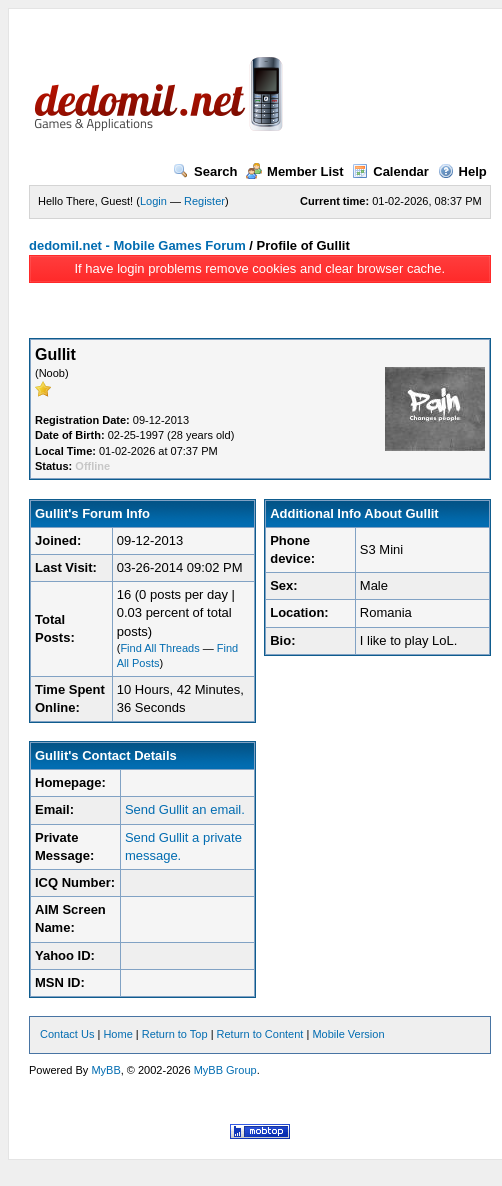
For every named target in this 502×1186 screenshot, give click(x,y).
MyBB (105, 1070)
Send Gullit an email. (185, 809)
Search (205, 171)
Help (462, 171)
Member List (295, 171)
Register (204, 201)
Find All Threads (159, 648)
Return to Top (175, 1034)
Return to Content (260, 1034)
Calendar (390, 171)
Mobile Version (348, 1034)
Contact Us (67, 1034)
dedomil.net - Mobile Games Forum (137, 245)
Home (117, 1034)
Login (153, 201)
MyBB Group (225, 1070)
